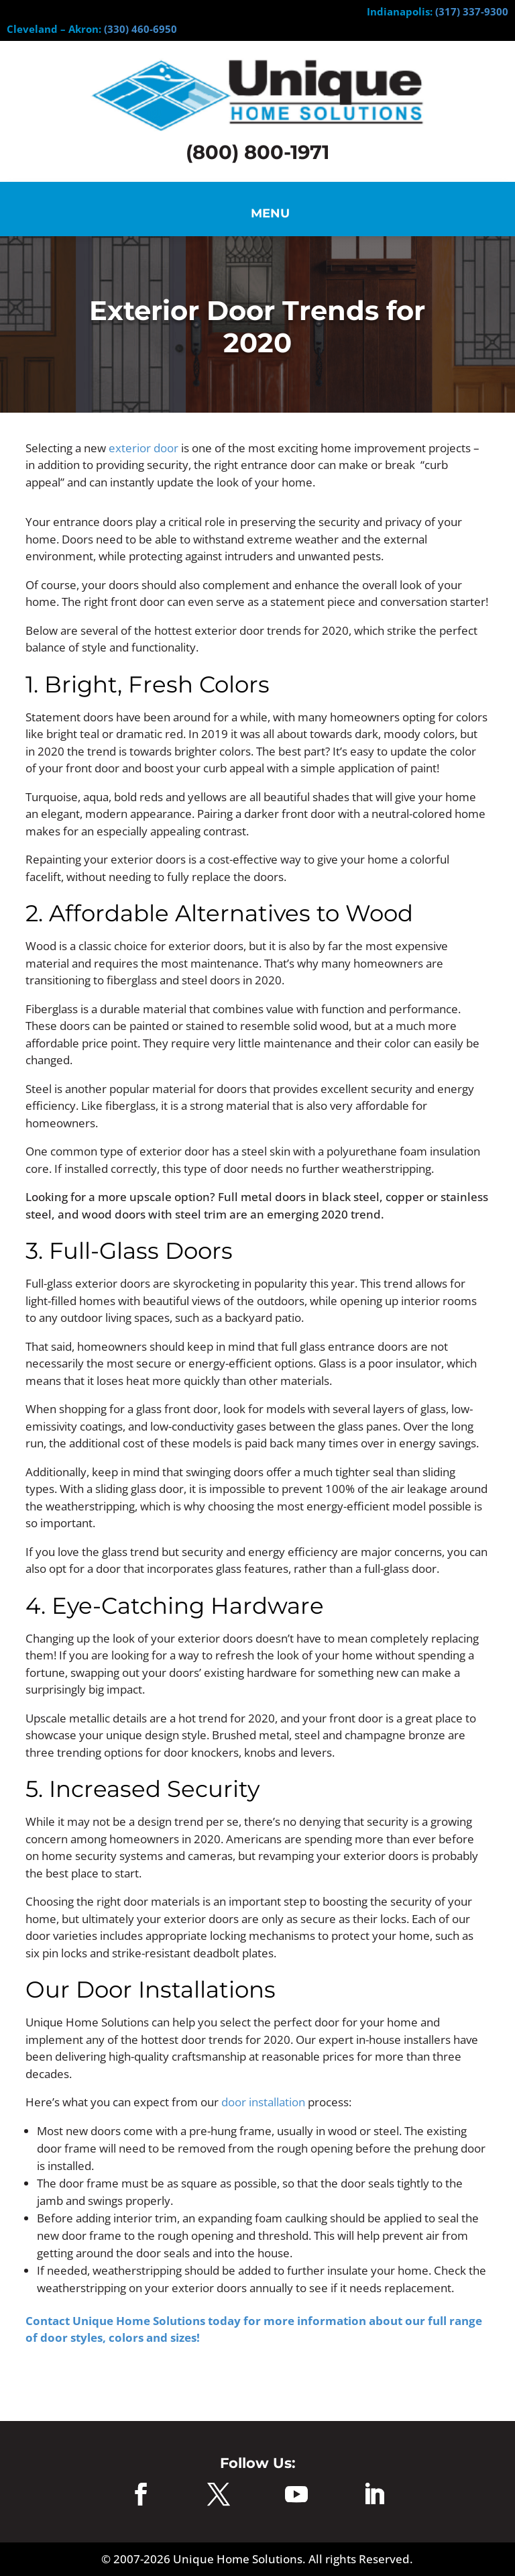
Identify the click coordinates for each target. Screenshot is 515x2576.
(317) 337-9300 (471, 11)
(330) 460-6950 (140, 29)
